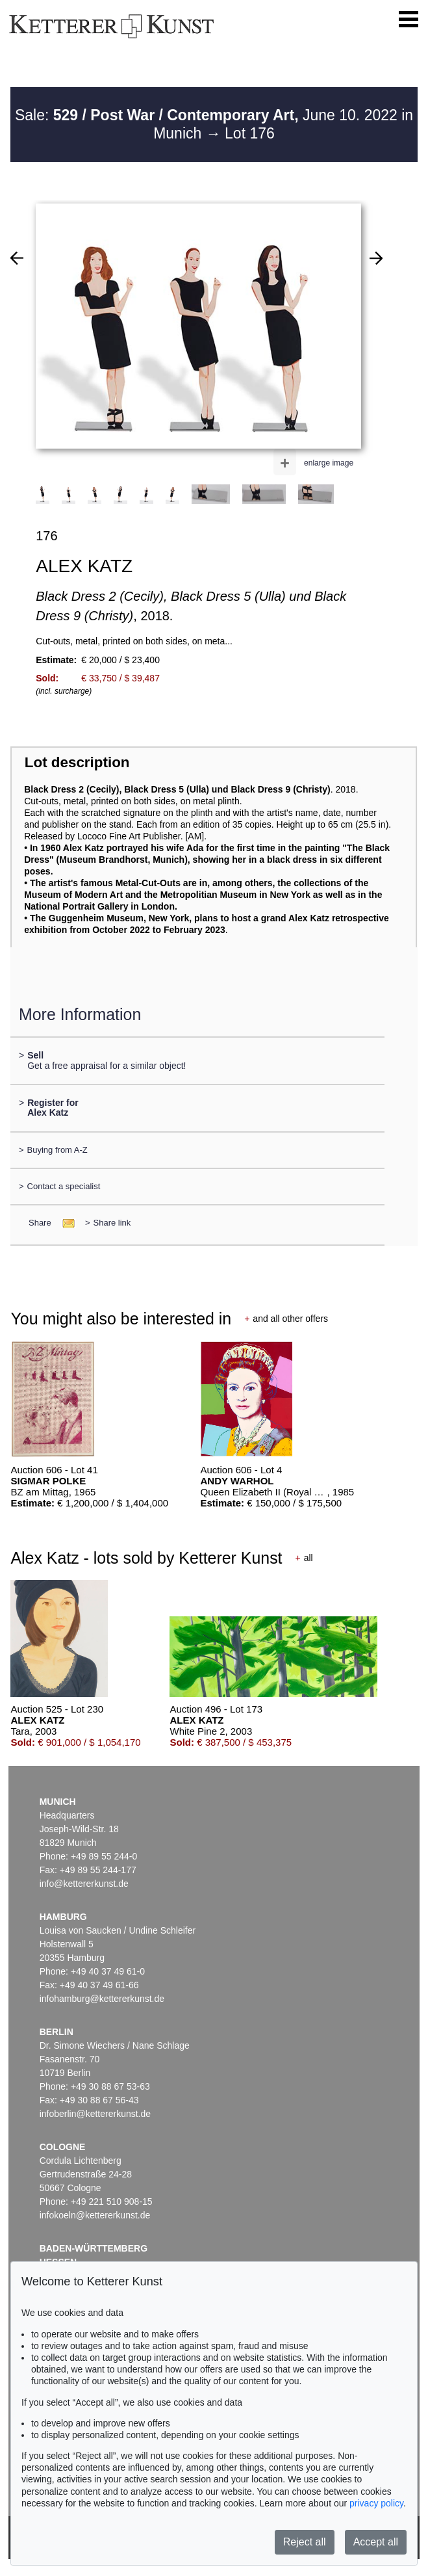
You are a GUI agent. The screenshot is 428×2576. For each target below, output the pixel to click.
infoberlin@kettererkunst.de (95, 2114)
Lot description (77, 762)
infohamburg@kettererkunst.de (102, 1998)
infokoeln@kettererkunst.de (95, 2215)
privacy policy (376, 2503)
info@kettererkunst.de (84, 1883)
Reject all (304, 2541)
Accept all (375, 2541)
